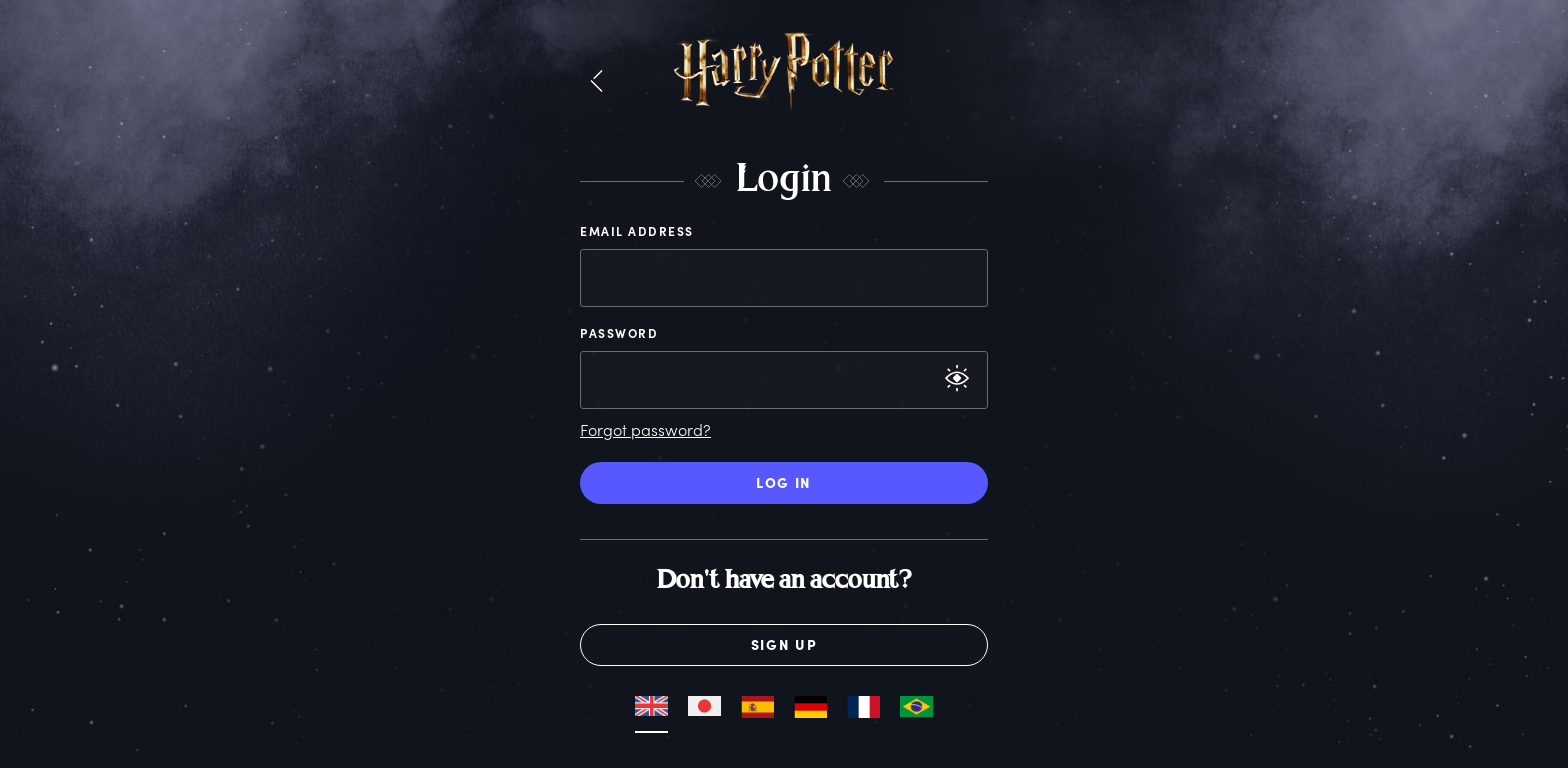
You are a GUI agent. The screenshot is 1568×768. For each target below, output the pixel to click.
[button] (596, 82)
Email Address (637, 231)
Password (619, 333)
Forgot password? (645, 429)
